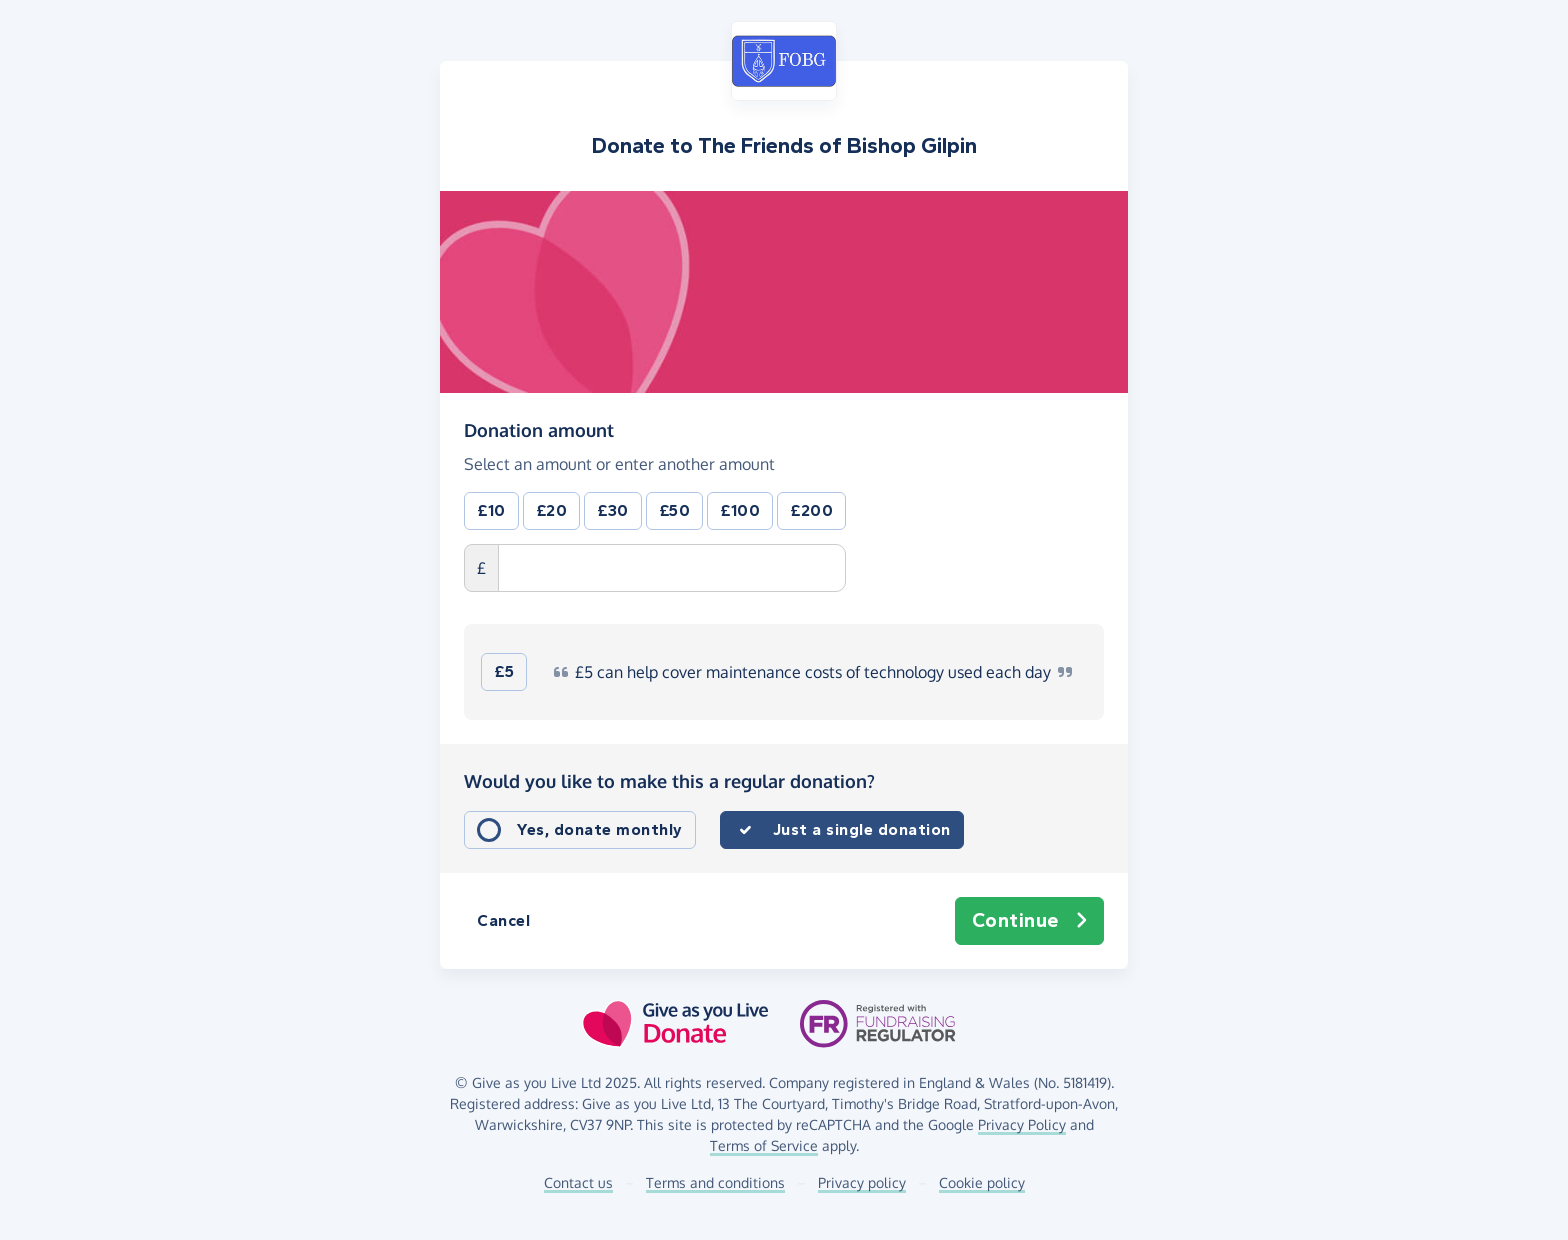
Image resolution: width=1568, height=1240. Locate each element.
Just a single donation (862, 829)
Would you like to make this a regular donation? (669, 781)
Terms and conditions (715, 1182)
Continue (1030, 921)
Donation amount (539, 430)
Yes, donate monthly (600, 829)
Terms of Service (764, 1145)
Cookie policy (982, 1182)
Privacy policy (862, 1182)
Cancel (503, 920)
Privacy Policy (1022, 1124)
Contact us (578, 1182)
